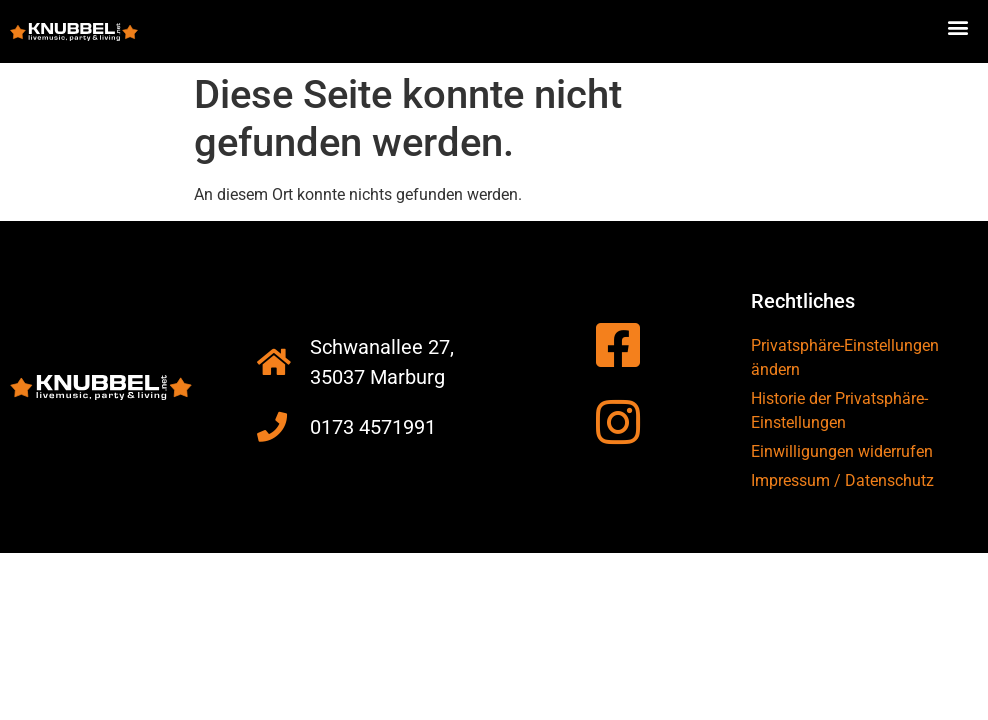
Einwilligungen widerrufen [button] (842, 451)
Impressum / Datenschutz (842, 480)
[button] (958, 26)
